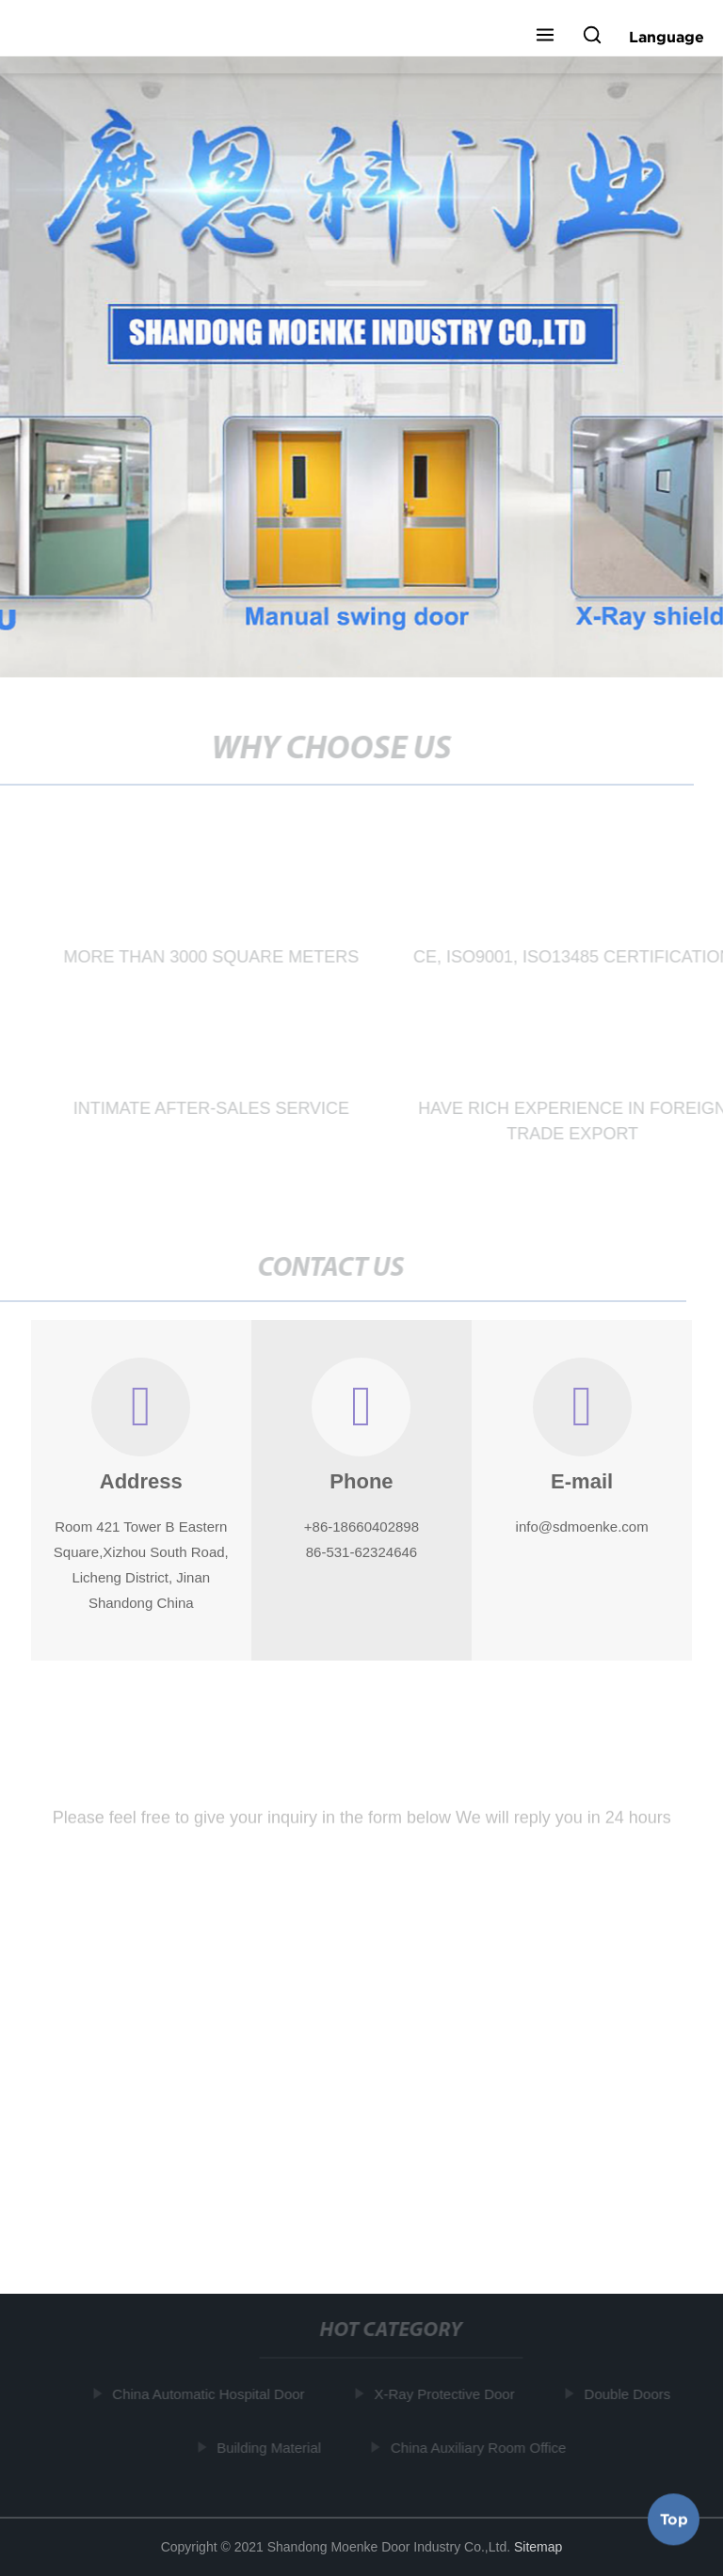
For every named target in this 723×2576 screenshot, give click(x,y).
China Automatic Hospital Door (211, 2394)
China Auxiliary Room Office (480, 2448)
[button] (545, 36)
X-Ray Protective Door (447, 2394)
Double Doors (629, 2394)
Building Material (271, 2448)
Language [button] (666, 36)
